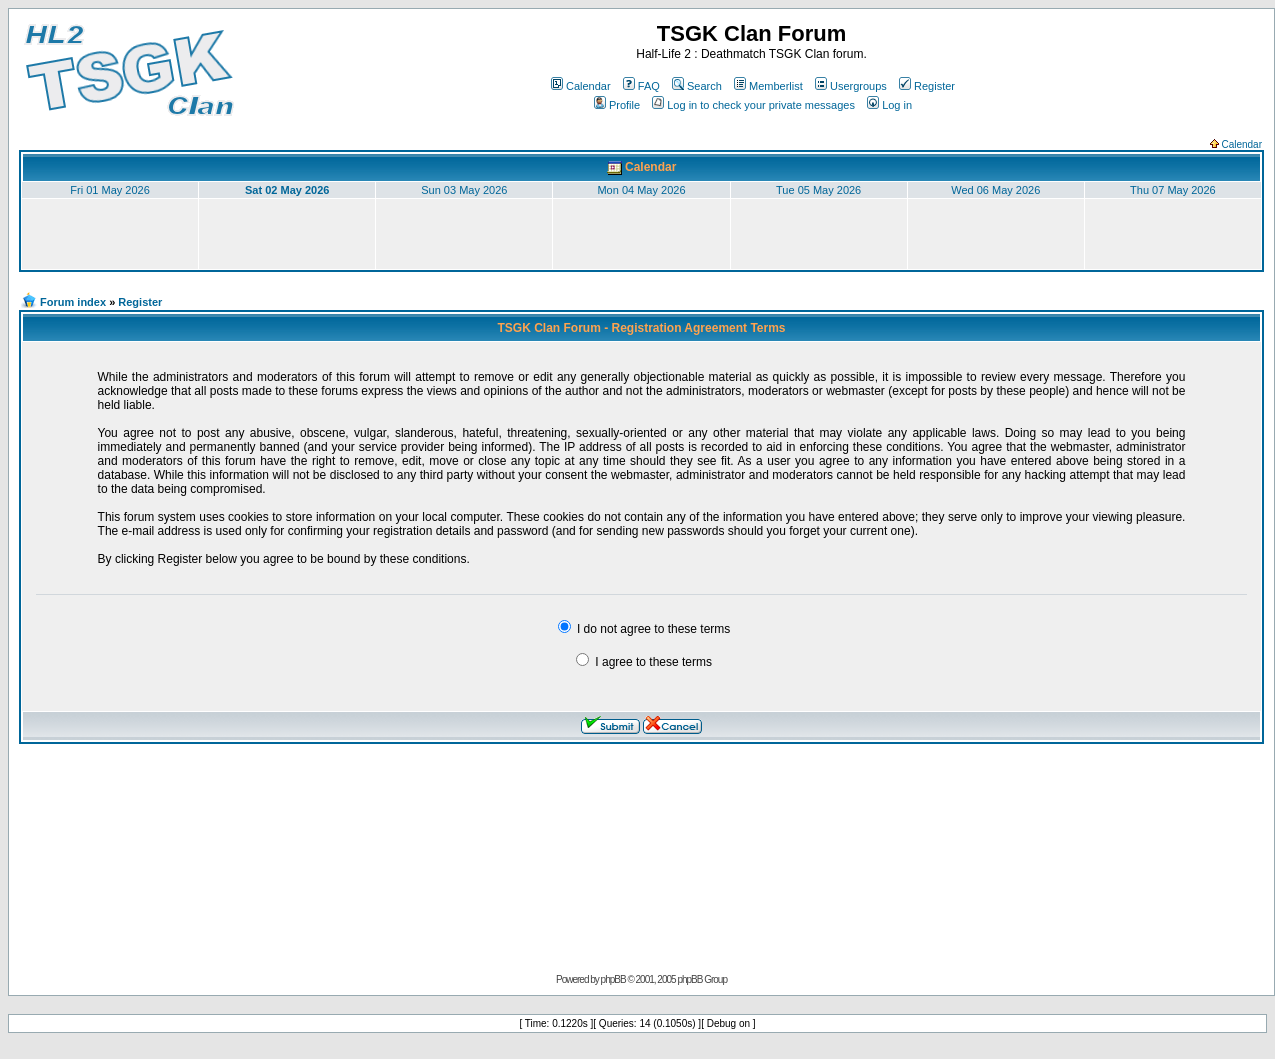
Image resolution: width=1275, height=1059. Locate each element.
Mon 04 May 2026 (641, 190)
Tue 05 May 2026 (818, 190)
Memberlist (768, 86)
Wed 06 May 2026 (995, 190)
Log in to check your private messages (753, 105)
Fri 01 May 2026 (109, 190)
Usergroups (851, 86)
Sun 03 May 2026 (464, 190)
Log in (889, 105)
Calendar (581, 86)
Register (927, 86)
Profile (617, 105)
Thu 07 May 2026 (1173, 190)
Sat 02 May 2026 (287, 190)
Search (697, 86)
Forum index (73, 302)
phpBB (613, 979)
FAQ (641, 86)
